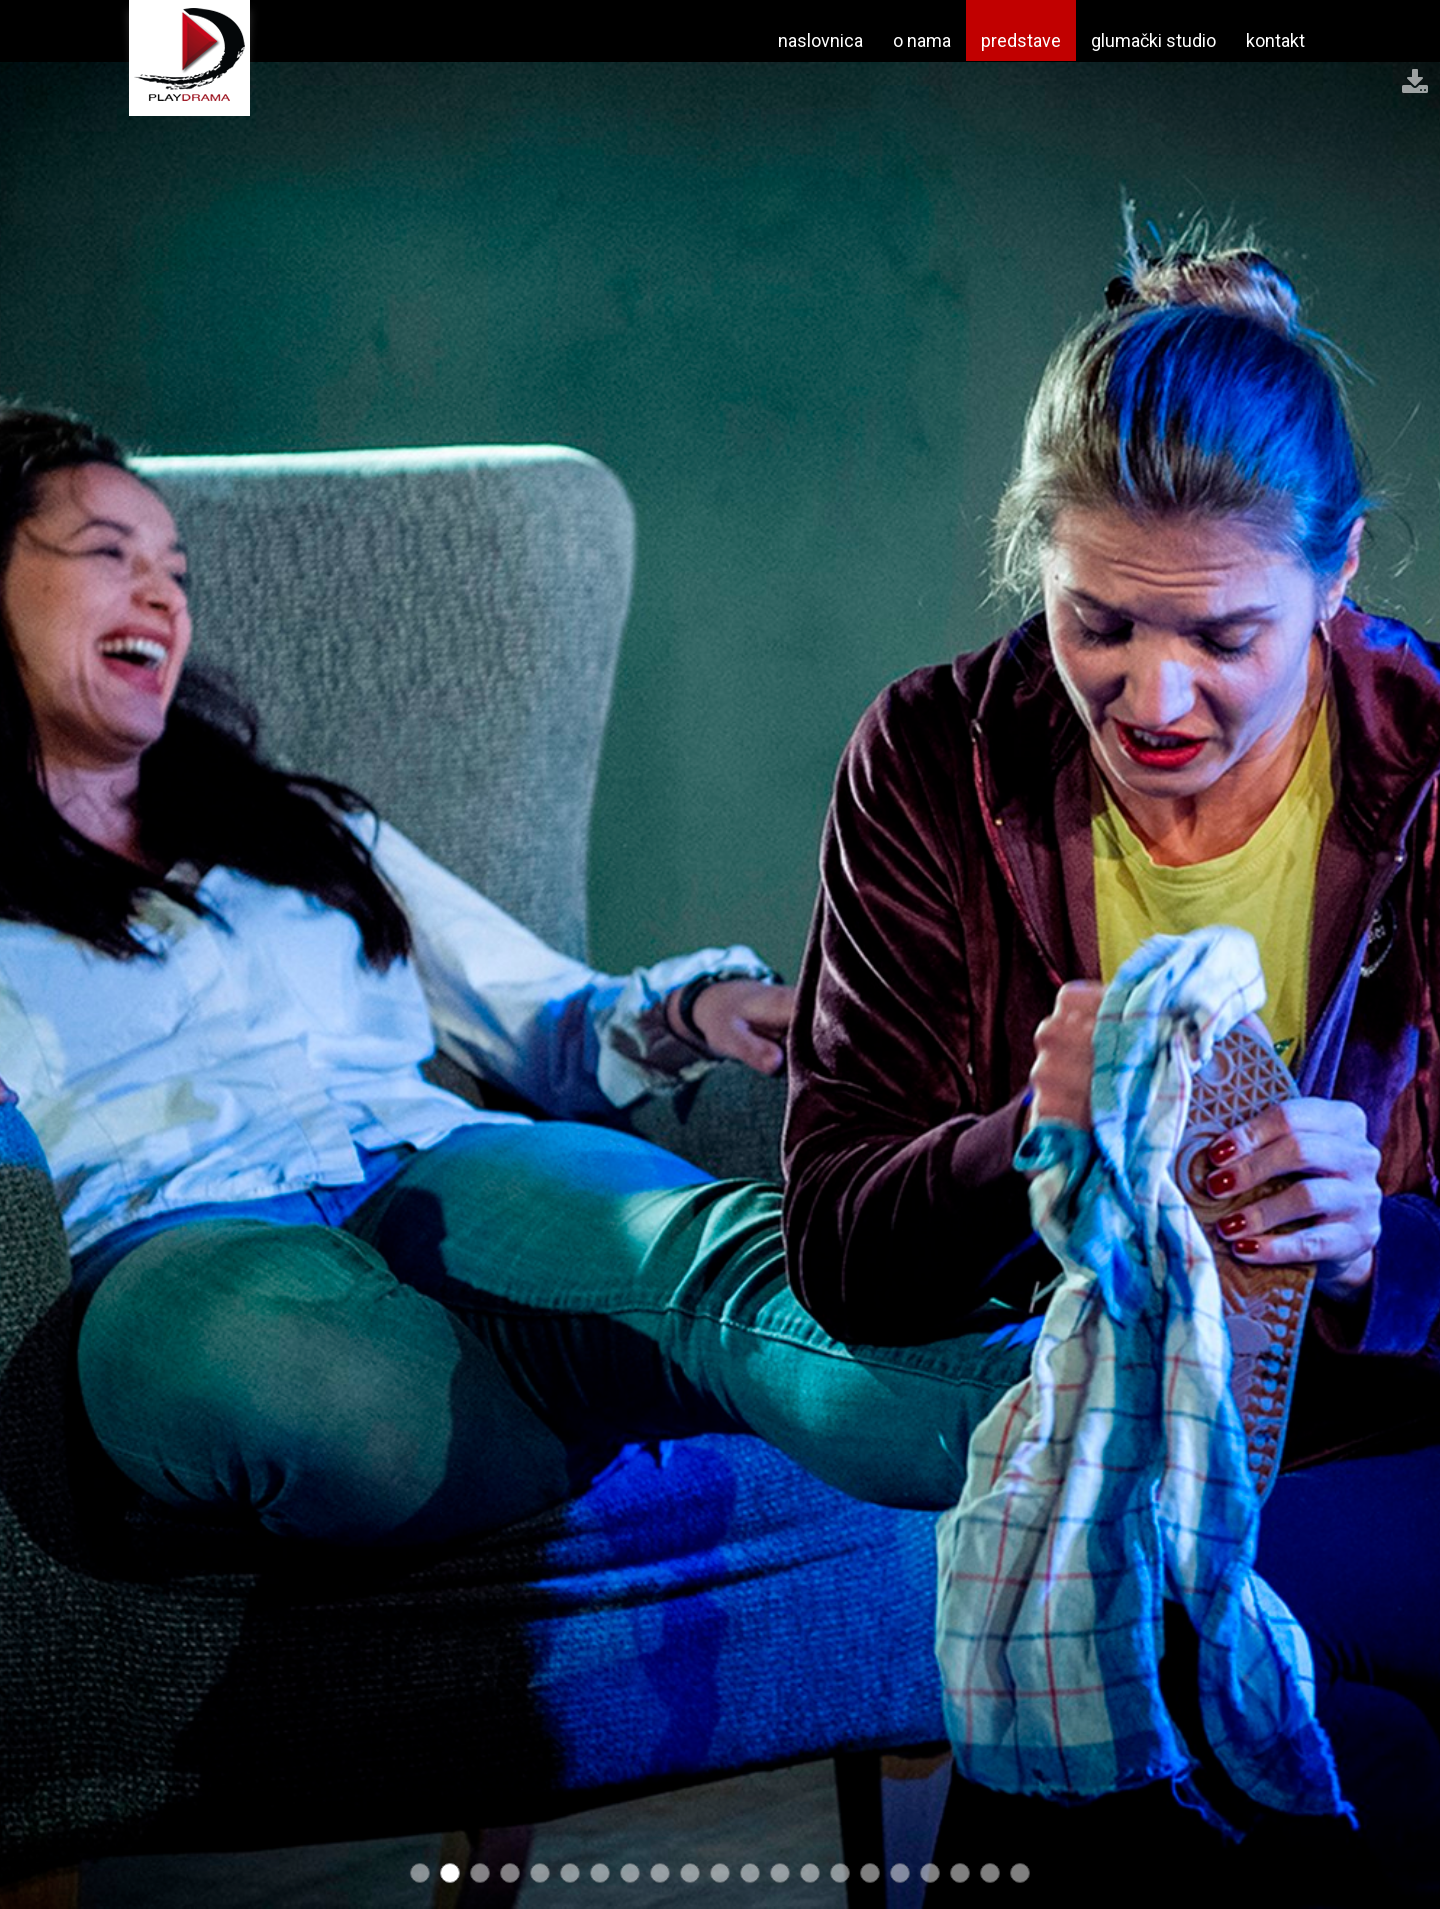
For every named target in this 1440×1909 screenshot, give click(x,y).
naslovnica (820, 40)
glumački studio (1153, 40)
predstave (1021, 40)
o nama (922, 40)
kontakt (1275, 40)
